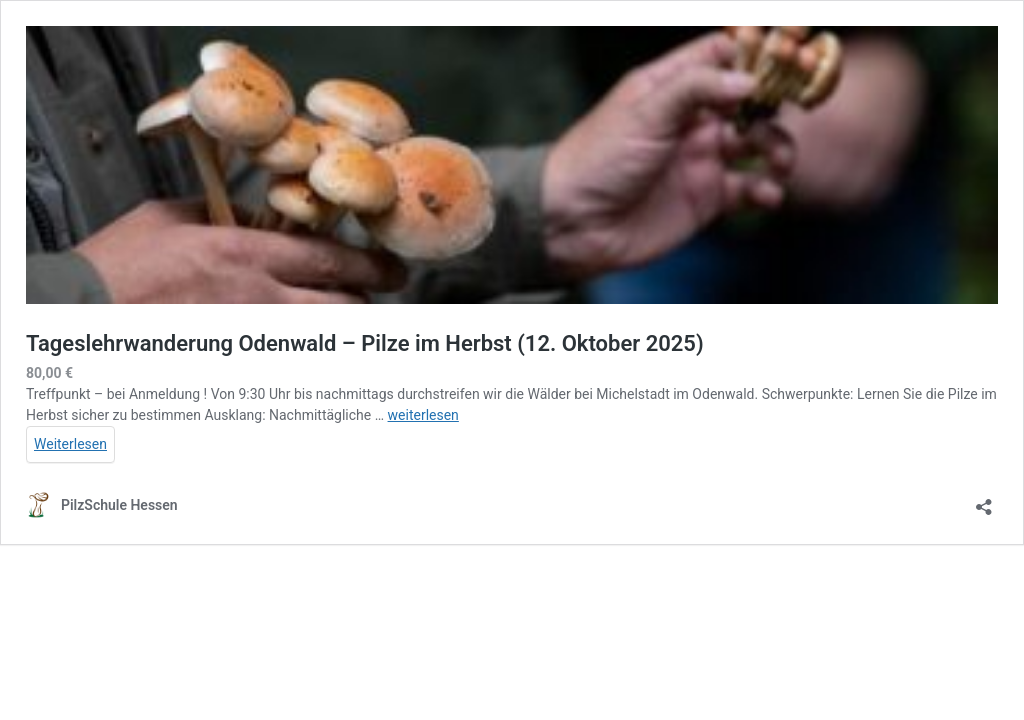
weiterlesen (423, 415)
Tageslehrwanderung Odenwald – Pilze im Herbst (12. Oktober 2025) (365, 343)
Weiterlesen (70, 444)
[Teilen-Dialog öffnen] (984, 500)
